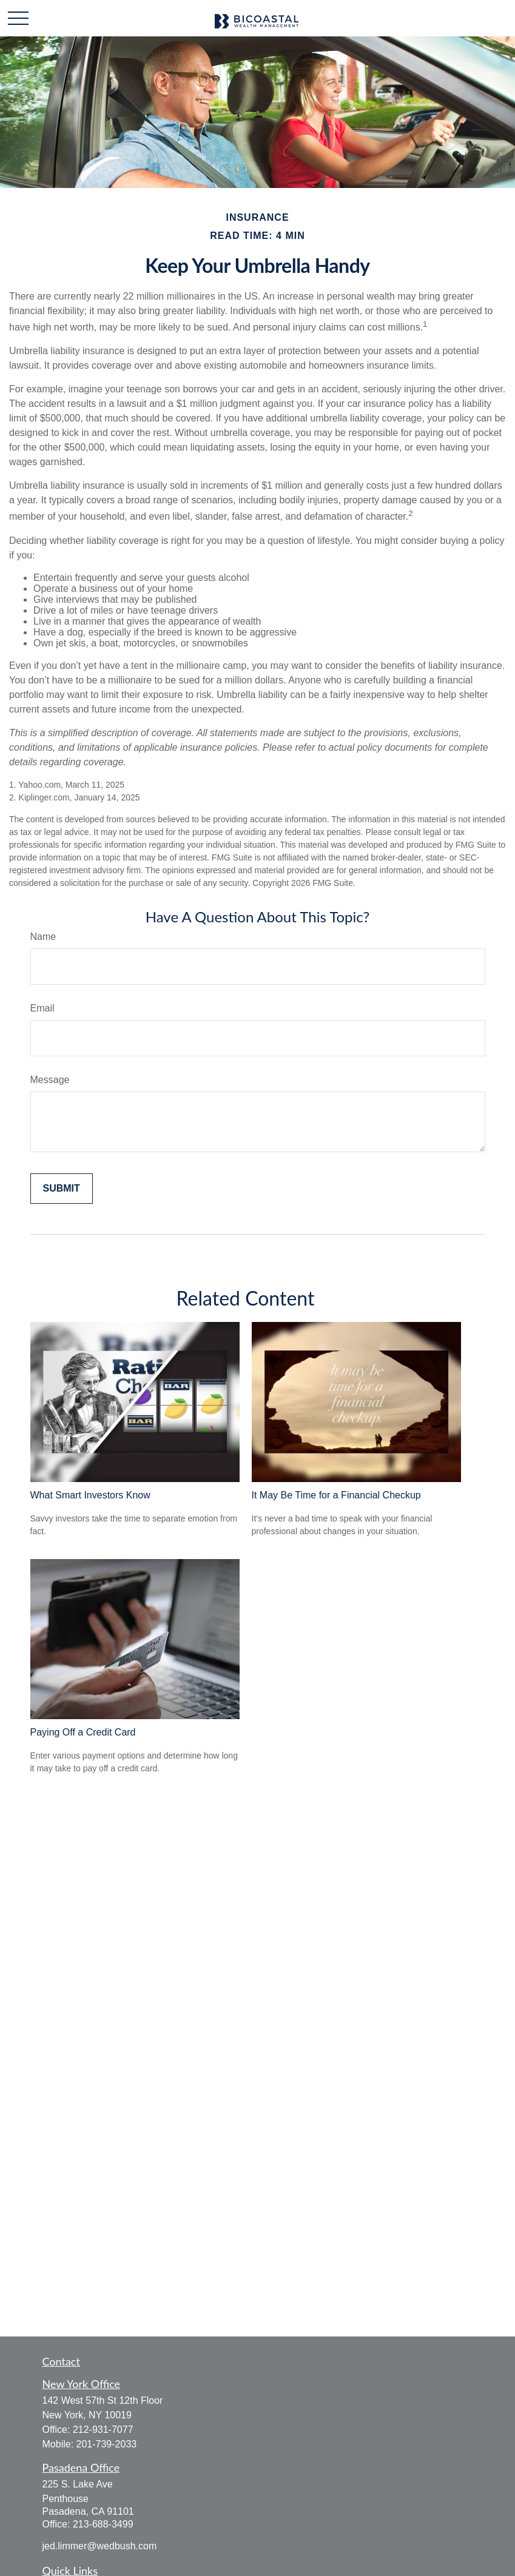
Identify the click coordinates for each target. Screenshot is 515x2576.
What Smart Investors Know (90, 1495)
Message (50, 1080)
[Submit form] (61, 1188)
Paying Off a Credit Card (83, 1732)
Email (42, 1008)
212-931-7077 (103, 2429)
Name (43, 936)
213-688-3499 (103, 2524)
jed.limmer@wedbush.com (99, 2546)
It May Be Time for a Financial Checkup (336, 1495)
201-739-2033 (106, 2444)
